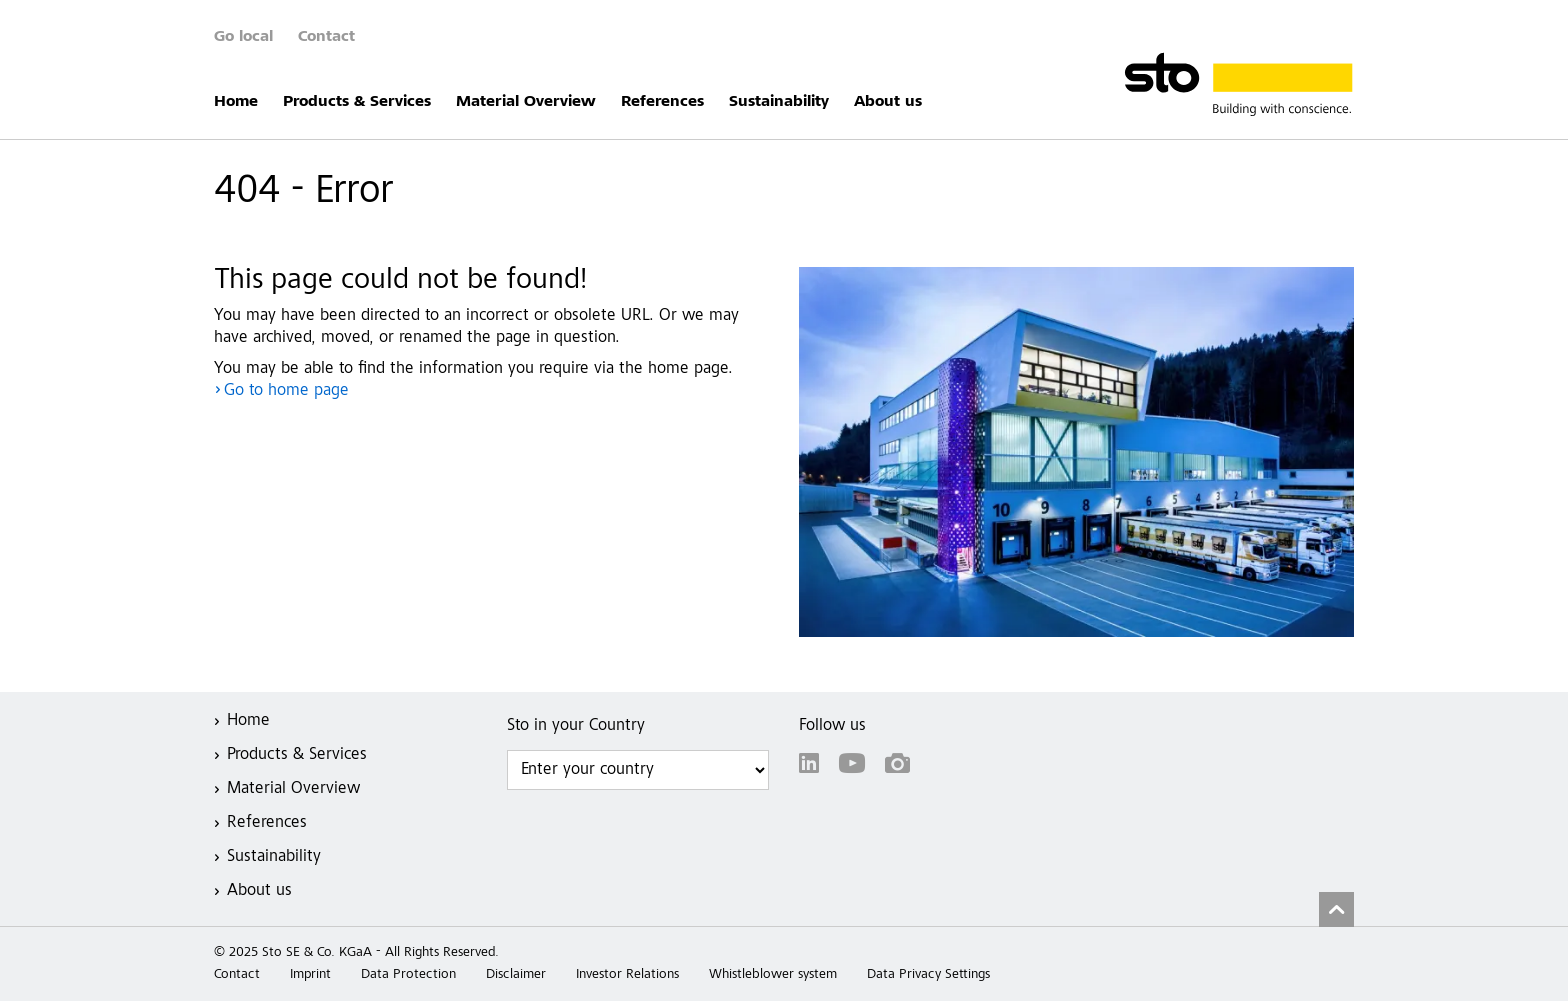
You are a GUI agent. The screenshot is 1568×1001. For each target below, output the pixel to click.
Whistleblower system (773, 975)
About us (888, 102)
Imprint (310, 975)
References (662, 102)
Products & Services (357, 102)
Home (236, 102)
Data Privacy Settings (928, 975)
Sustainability (779, 102)
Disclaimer (516, 975)
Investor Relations (627, 975)
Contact (326, 37)
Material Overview (526, 102)
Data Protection (408, 975)
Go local (243, 37)
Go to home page (286, 391)
